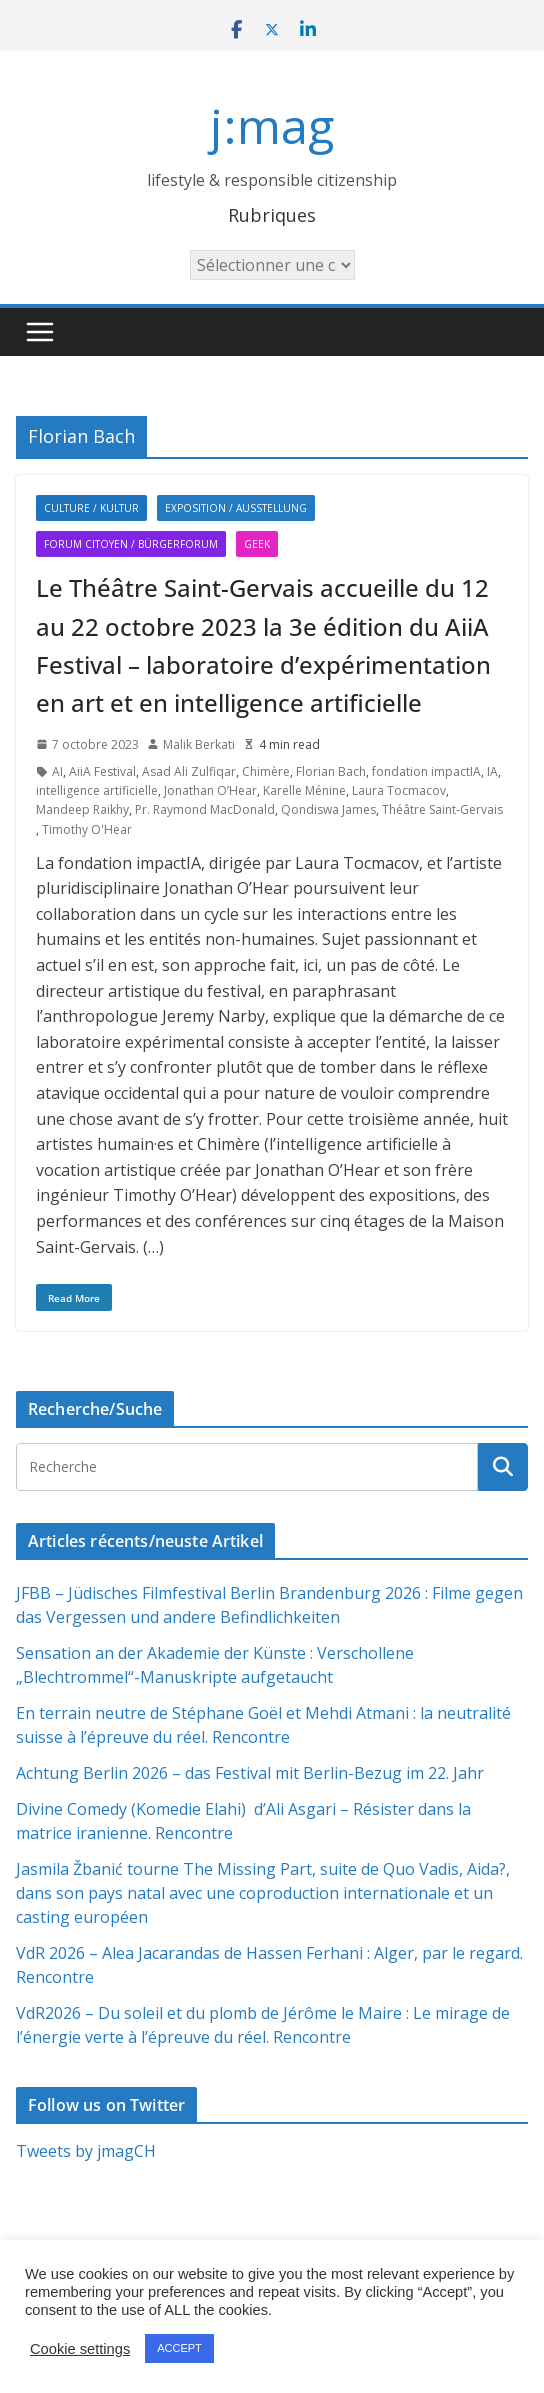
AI (57, 771)
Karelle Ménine (304, 790)
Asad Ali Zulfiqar (189, 771)
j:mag (272, 125)
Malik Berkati (199, 744)
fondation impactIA (426, 771)
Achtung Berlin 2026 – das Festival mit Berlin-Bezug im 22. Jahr (250, 1773)
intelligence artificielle (97, 790)
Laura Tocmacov (399, 790)
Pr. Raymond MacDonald (205, 809)
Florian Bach (331, 771)
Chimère (266, 771)
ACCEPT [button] (179, 2348)
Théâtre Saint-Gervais (442, 809)
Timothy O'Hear (87, 829)
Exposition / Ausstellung (236, 508)
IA (492, 771)
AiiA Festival (102, 771)
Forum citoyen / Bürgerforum (131, 544)
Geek (257, 544)
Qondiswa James (328, 809)
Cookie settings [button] (80, 2349)
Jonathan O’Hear (210, 790)
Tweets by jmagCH (86, 2151)
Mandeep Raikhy (82, 809)
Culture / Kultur (91, 508)
